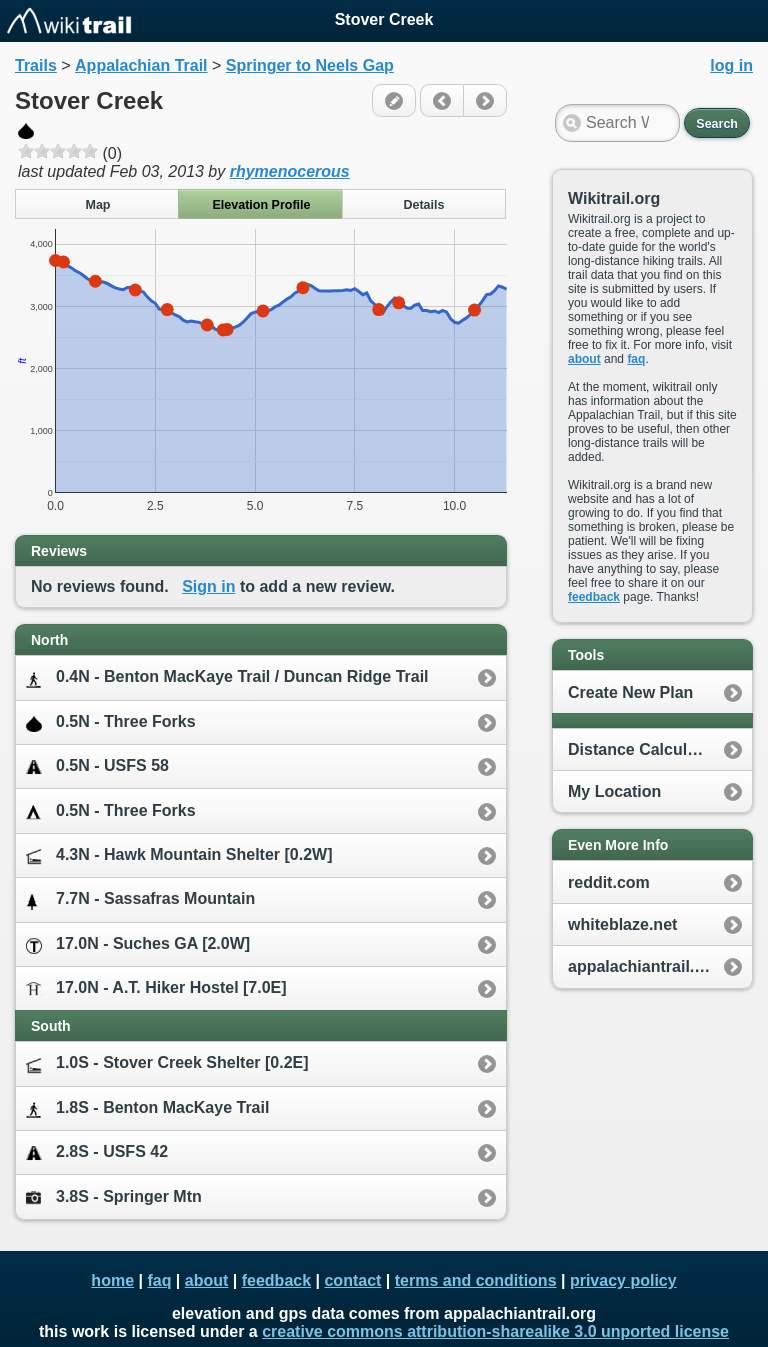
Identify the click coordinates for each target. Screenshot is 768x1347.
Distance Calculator (642, 749)
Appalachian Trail (141, 65)
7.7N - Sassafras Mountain (140, 899)
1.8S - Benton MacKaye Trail (147, 1108)
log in (731, 65)
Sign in (208, 586)
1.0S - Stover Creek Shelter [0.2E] (167, 1063)
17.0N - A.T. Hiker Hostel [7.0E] (156, 988)
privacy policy (623, 1280)
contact (352, 1280)
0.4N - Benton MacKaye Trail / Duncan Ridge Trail (227, 677)
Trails (36, 65)
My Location (614, 791)
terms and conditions (476, 1280)
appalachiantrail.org (644, 966)
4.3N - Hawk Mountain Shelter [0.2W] (179, 855)
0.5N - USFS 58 (97, 766)
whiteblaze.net (622, 924)
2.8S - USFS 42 (97, 1152)
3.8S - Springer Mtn (114, 1196)
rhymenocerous (290, 171)
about (584, 359)
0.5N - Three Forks (111, 722)
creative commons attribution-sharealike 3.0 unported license (495, 1331)
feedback (594, 597)
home (112, 1280)
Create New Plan (630, 692)
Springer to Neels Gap (310, 65)
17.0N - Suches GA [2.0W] (138, 944)
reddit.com (609, 882)
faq (636, 359)
